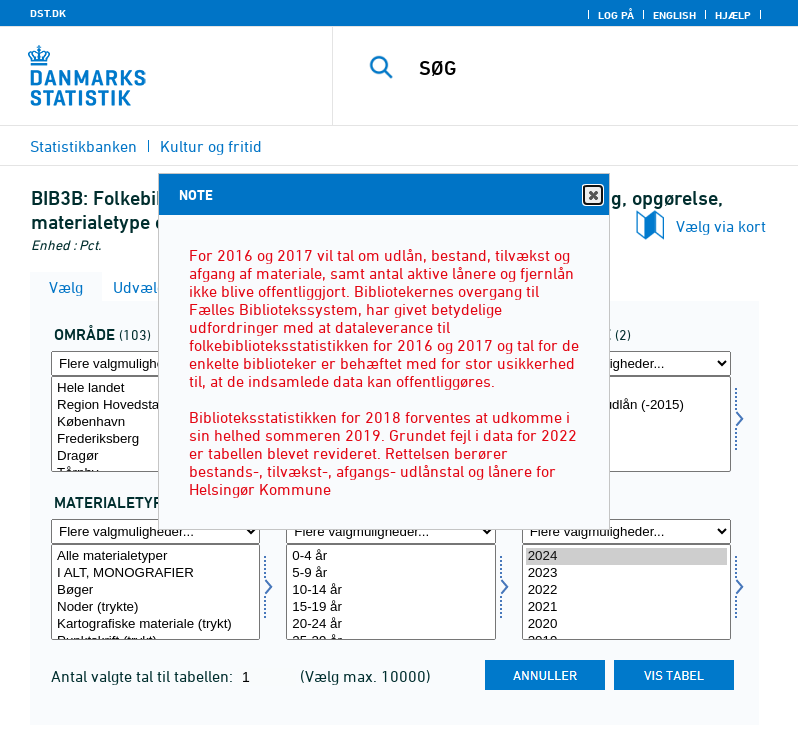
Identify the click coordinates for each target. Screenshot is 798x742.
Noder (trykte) (155, 607)
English (674, 15)
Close (592, 195)
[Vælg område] (155, 424)
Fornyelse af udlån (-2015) (626, 405)
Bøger (155, 590)
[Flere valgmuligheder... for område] (155, 363)
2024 (626, 556)
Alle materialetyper (155, 556)
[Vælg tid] (626, 592)
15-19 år (390, 607)
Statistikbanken (83, 146)
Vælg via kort (721, 226)
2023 (626, 573)
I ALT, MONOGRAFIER (155, 573)
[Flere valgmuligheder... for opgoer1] (626, 363)
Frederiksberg (155, 439)
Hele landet (155, 388)
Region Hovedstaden (155, 405)
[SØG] (595, 68)
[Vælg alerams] (390, 592)
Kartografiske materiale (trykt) (155, 624)
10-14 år (390, 590)
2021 (626, 607)
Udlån (626, 388)
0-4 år (390, 556)
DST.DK (48, 13)
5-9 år (390, 573)
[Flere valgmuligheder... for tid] (626, 531)
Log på (616, 15)
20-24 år (390, 624)
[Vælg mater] (155, 592)
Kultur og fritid (211, 146)
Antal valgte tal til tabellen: (144, 676)
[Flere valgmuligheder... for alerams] (390, 531)
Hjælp (733, 15)
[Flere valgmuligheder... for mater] (155, 531)
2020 (626, 624)
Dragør (155, 456)
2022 (626, 590)
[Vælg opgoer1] (626, 424)
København (155, 422)
